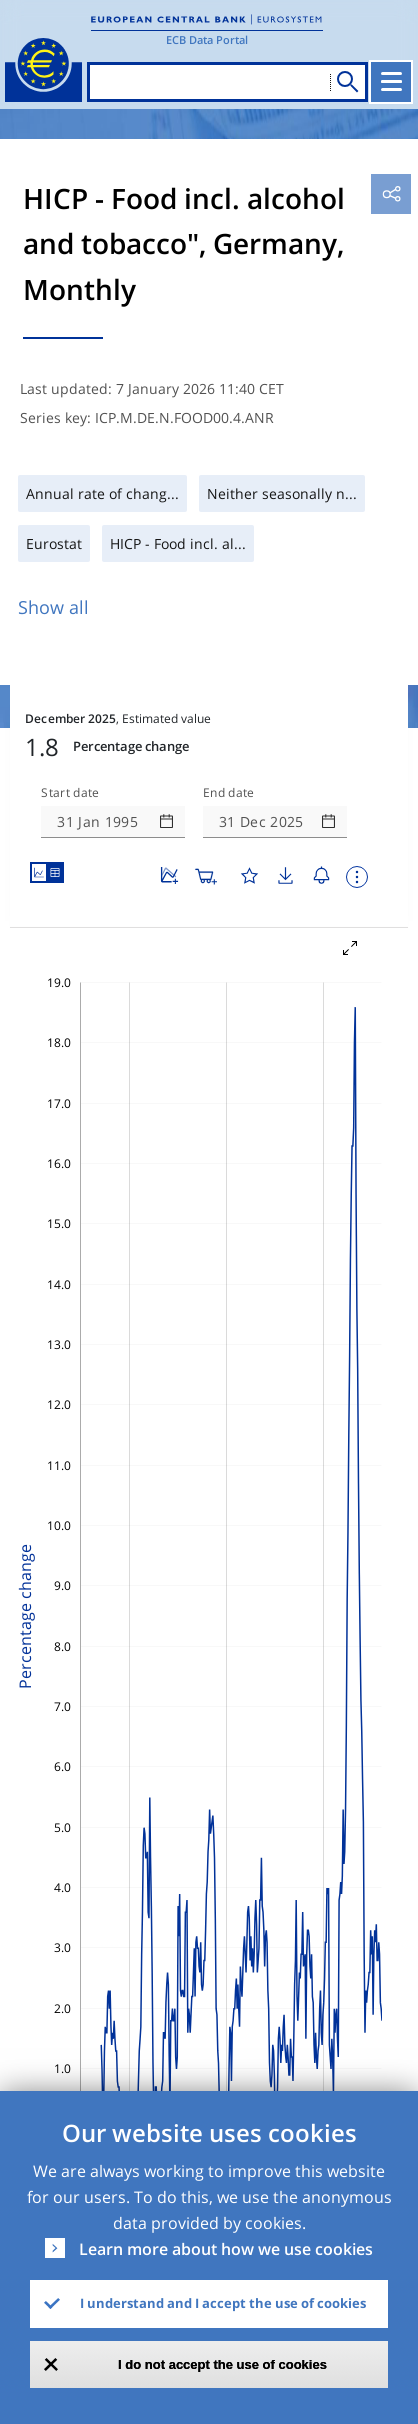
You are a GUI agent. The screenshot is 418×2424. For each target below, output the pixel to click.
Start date (70, 793)
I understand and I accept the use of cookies (223, 2303)
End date (229, 793)
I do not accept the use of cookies (222, 2364)
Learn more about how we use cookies (226, 2249)
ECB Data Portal (207, 39)
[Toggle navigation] (391, 82)
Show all (53, 607)
